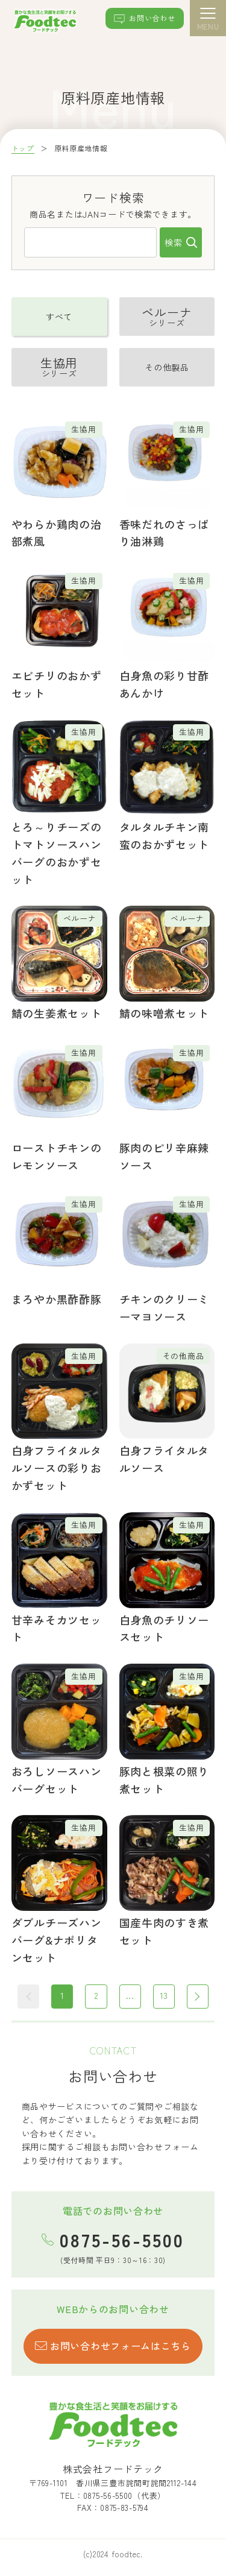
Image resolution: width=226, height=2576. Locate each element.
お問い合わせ (144, 19)
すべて (59, 317)
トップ (22, 148)
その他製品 (167, 367)
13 (164, 1995)
